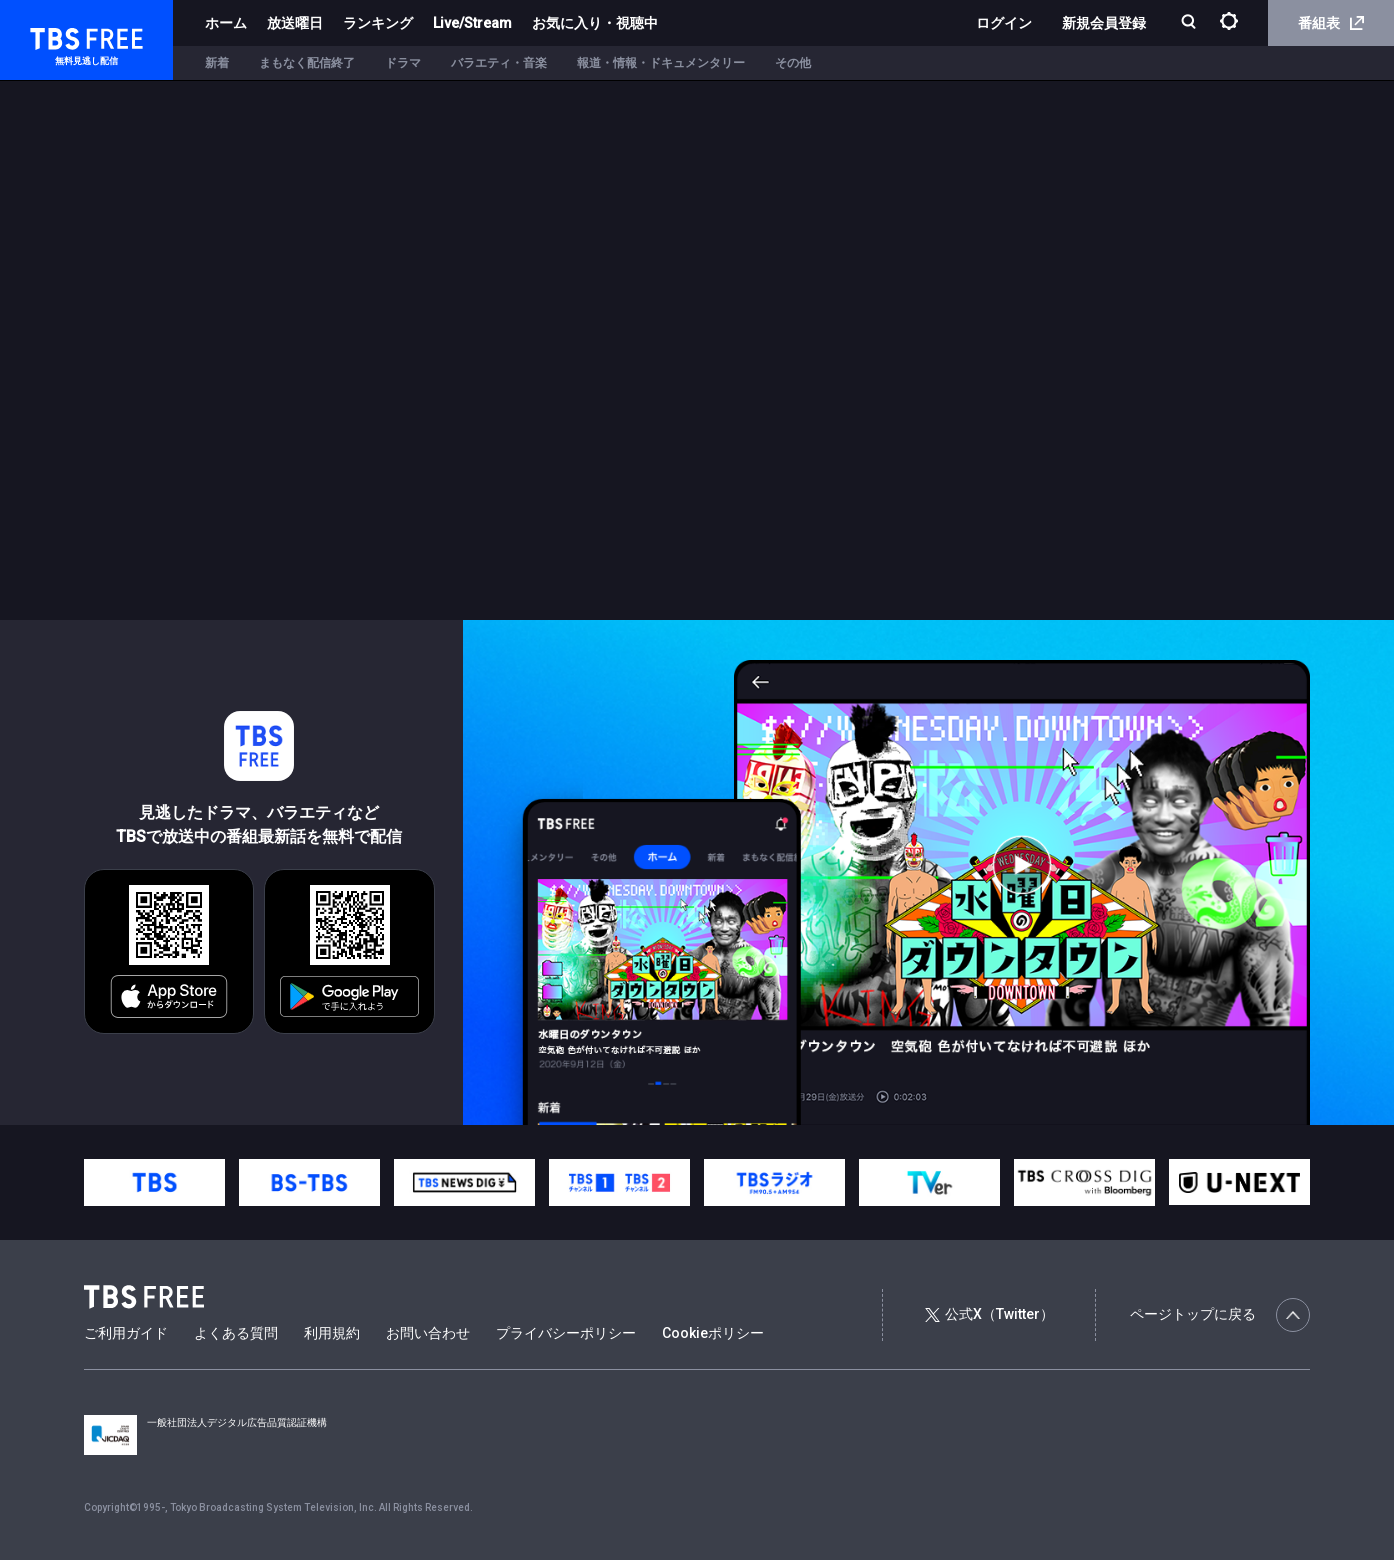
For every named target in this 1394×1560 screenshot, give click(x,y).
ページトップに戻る (1220, 1315)
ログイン (1004, 23)
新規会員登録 (1104, 23)
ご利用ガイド (126, 1333)
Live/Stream (472, 23)
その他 (793, 63)
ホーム (226, 23)
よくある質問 (236, 1333)
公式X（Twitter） (989, 1314)
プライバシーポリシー (566, 1333)
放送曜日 (295, 23)
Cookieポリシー (713, 1333)
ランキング (378, 23)
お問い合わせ (428, 1333)
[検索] (1190, 23)
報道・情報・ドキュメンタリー (661, 63)
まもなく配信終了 (307, 63)
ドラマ (403, 63)
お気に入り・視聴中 (595, 23)
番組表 (1331, 23)
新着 (217, 63)
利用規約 (332, 1333)
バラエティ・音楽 (499, 63)
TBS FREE (53, 35)
